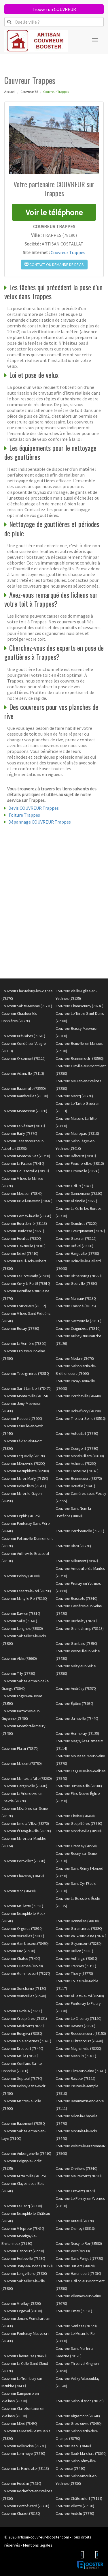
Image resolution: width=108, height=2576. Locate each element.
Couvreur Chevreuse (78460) (23, 2355)
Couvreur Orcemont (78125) (23, 1058)
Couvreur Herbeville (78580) (23, 2258)
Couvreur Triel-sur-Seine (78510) (81, 1418)
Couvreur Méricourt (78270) (22, 2025)
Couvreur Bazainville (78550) (23, 1088)
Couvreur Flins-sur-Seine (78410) (81, 2070)
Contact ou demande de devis (54, 264)
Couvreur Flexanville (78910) (23, 1245)
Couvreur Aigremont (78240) (78, 2415)
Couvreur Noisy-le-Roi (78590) (79, 2243)
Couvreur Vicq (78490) (18, 1890)
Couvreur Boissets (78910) (76, 1598)
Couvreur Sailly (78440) (19, 1620)
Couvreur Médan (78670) (75, 1358)
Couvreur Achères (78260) (76, 1463)
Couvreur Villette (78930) (75, 2505)
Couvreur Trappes (68, 252)
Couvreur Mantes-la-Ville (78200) (26, 1778)
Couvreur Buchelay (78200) (77, 1620)
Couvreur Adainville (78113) (22, 1073)
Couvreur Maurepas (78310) (77, 1133)
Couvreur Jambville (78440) (77, 1718)
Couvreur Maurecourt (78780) (79, 2175)
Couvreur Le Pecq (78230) (21, 2205)
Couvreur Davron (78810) (20, 1613)
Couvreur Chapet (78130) (21, 2513)
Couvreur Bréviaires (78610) (23, 1035)
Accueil (9, 91)
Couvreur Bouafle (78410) (75, 1485)
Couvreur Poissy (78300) (20, 1575)
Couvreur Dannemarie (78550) (79, 1193)
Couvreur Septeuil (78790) (21, 2078)
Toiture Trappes (24, 815)
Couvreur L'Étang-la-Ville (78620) (26, 1830)
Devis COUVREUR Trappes (33, 808)
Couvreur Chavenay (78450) (23, 1875)
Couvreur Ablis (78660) (19, 1658)
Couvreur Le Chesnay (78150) (78, 2018)
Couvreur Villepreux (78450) (22, 2228)
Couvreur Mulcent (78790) (21, 1763)
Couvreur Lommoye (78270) (23, 2453)
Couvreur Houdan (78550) (21, 2483)
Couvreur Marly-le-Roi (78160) (24, 1598)
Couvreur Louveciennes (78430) (26, 2040)
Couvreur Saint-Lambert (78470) (26, 1388)
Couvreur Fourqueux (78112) (23, 1305)
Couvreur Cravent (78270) (76, 2190)
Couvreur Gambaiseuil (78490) (24, 1943)
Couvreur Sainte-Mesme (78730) (26, 1005)
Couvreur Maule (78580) (19, 2055)
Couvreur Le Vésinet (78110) (23, 1125)
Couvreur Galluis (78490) (74, 1185)
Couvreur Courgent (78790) (77, 1448)
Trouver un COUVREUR (54, 9)
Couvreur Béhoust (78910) (76, 1155)
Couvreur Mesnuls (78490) (76, 2055)
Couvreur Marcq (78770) (74, 1095)
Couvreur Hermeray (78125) (77, 1733)
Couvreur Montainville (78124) (24, 1395)
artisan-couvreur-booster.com (43, 2537)
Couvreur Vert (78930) (73, 2250)
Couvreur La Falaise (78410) (22, 1163)
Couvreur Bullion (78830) (74, 1950)
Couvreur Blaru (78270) (73, 1545)
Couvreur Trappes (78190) (76, 1965)
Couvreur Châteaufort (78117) (79, 2498)
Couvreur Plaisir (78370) (19, 1748)
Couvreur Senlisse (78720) (76, 2325)
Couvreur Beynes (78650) (75, 2025)
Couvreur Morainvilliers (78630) (80, 1455)
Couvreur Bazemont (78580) (23, 2123)
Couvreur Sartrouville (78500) (78, 1320)
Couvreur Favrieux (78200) (21, 2010)
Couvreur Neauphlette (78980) (25, 1470)
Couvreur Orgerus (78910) (21, 1928)
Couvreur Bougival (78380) (22, 2033)
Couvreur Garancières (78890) (79, 1928)
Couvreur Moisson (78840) (21, 1193)
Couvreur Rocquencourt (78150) (81, 2033)
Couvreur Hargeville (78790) (77, 1253)
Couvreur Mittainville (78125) (23, 2175)
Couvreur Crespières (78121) (24, 2018)
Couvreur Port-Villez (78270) (23, 1860)
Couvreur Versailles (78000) (22, 1935)
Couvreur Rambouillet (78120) (24, 1095)
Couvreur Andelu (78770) (75, 2513)
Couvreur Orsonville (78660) (77, 1170)
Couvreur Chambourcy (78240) (79, 1005)
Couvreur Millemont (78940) (77, 1560)
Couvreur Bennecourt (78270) (79, 1478)
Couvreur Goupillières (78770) (79, 1823)
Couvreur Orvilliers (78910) (76, 2168)
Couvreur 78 (29, 91)
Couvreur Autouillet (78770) (77, 1433)
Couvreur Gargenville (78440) (24, 1785)
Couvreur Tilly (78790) (18, 1673)
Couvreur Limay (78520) (74, 2310)
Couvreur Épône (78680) (74, 1703)
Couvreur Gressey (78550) (76, 1845)
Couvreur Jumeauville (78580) (79, 1785)
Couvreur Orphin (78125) (20, 1515)
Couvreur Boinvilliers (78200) (23, 1485)
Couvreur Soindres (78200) (77, 1223)
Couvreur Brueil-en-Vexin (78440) (26, 1200)
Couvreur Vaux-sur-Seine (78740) (81, 1935)
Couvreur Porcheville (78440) (78, 1395)
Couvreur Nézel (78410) (19, 1253)
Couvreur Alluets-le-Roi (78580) (80, 1995)
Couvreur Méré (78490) (19, 2423)
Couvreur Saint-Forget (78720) (79, 2258)
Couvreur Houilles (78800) (21, 1238)
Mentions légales (37, 2545)
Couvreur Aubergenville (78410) (26, 2153)
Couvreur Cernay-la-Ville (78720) (26, 1215)
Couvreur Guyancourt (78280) (79, 1943)
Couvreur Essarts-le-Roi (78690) (26, 1590)
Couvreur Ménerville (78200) (23, 1463)
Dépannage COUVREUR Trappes (39, 822)
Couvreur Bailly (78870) (19, 1133)
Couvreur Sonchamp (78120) (23, 1988)
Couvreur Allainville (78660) (76, 1200)
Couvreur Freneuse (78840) (77, 1470)
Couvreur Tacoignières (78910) (25, 1373)
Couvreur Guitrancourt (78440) (79, 2040)
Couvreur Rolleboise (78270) (23, 2445)
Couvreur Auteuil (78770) (75, 2220)
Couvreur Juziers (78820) (75, 2265)
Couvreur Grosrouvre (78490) (79, 2423)
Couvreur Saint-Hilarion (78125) (80, 2400)
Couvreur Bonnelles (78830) (77, 1920)
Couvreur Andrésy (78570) (76, 1688)
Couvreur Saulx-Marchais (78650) (81, 2453)
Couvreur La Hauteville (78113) (25, 2468)
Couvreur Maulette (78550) (22, 1905)
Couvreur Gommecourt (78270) (25, 1973)
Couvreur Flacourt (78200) (21, 1418)
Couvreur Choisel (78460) (75, 1815)
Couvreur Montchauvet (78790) (25, 1155)
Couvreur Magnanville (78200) (79, 2048)
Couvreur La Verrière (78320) (23, 1343)
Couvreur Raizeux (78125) (75, 2078)
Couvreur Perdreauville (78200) (80, 1530)
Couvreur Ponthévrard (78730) (25, 2505)
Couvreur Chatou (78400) (20, 1958)
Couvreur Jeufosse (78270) (22, 1230)
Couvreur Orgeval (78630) (21, 2310)
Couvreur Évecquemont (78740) (80, 1230)
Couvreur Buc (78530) (18, 1950)
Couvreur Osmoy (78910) (75, 2228)
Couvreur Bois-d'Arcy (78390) (78, 1410)
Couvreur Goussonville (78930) (25, 1170)
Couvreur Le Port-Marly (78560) (25, 1275)
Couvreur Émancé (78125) (76, 1305)
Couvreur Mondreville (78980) (79, 1830)
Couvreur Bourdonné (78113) (24, 1223)
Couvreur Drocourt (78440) (22, 2048)
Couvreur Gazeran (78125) (76, 1238)
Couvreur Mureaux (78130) (76, 1298)
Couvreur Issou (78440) (74, 2445)
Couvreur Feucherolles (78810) (80, 1163)
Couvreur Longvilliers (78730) (24, 2273)
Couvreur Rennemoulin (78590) (80, 1058)
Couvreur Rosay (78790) (20, 1328)
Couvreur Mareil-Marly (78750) (24, 1478)
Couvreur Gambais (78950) (76, 1643)
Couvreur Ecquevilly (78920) (23, 1455)
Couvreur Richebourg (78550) (79, 1275)
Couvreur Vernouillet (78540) (23, 1995)
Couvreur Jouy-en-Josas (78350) (26, 2265)
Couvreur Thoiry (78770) (74, 1973)
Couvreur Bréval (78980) (74, 1245)
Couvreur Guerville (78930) (76, 1283)
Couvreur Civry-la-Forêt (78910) (25, 1283)
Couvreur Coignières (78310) (78, 1328)
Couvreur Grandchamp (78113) (80, 1628)
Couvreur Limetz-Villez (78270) (25, 1823)
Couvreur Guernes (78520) (22, 1965)
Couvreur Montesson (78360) (24, 1110)
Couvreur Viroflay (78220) (21, 2303)
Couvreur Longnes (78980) (22, 1628)
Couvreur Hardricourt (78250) (78, 2273)
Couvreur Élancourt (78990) (22, 2250)
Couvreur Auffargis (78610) (77, 1958)
